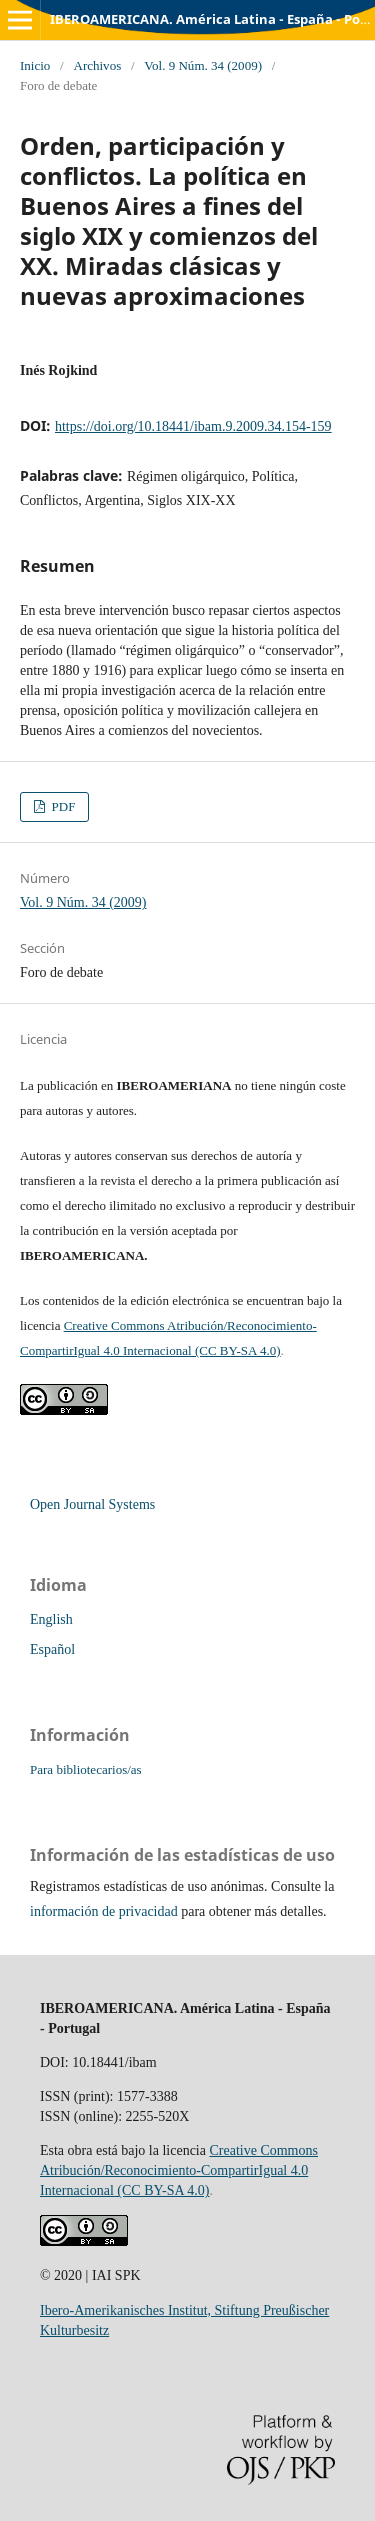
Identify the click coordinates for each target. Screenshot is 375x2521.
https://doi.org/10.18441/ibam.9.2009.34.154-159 (193, 426)
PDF (61, 806)
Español (52, 1649)
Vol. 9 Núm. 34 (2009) (203, 65)
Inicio (35, 65)
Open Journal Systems (92, 1504)
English (51, 1619)
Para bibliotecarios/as (86, 1769)
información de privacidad (104, 1911)
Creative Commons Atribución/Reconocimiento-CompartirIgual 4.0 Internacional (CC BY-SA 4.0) (179, 2170)
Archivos (97, 65)
